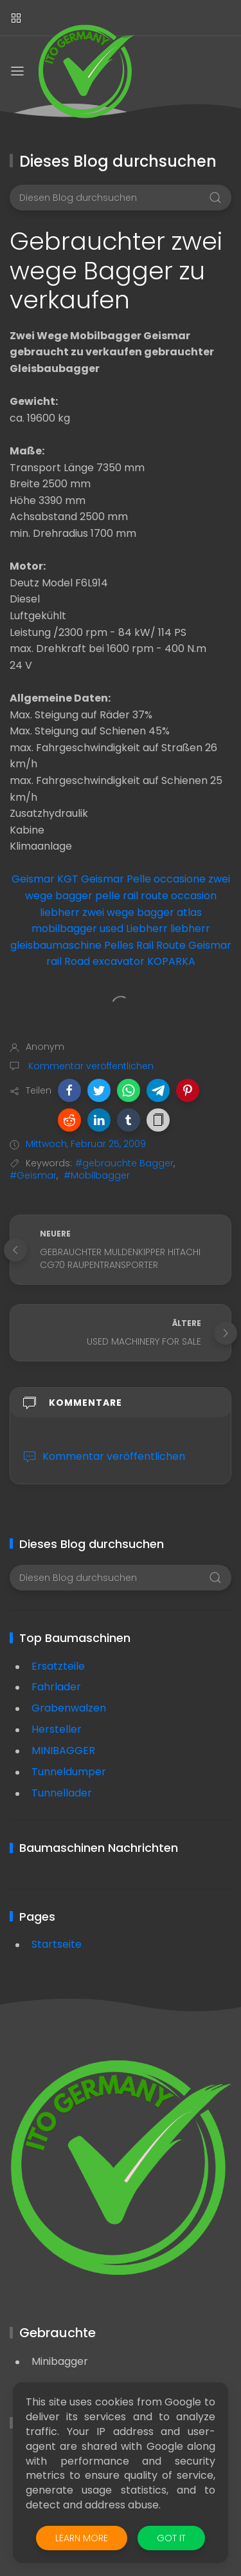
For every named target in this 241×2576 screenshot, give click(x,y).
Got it (171, 2538)
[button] (69, 1090)
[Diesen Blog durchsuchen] (120, 197)
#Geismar (33, 1175)
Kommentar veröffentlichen (90, 1065)
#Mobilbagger (97, 1175)
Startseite (56, 1944)
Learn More (81, 2538)
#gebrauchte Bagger (124, 1163)
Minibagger (59, 2361)
